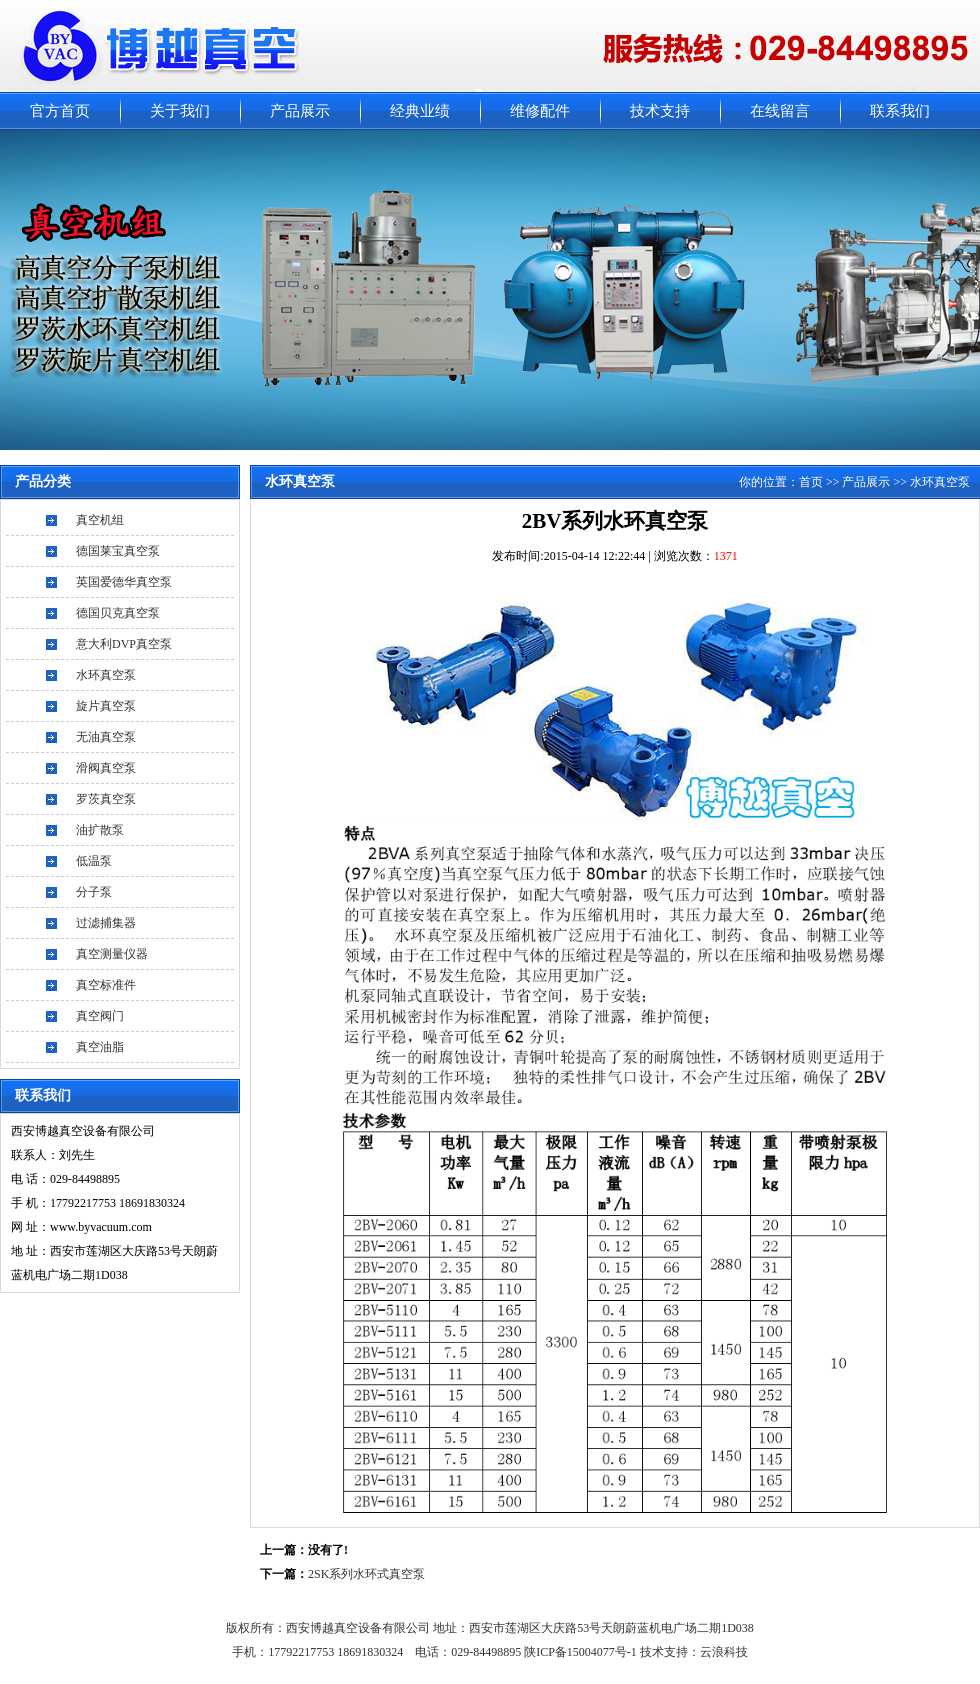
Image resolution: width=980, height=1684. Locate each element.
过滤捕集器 (106, 923)
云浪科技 (724, 1652)
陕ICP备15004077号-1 (582, 1652)
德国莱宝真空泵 (118, 551)
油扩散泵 (100, 830)
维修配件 (540, 111)
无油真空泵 (106, 737)
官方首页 (60, 111)
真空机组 (100, 520)
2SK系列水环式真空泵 (366, 1574)
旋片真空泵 (106, 706)
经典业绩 (420, 111)
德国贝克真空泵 (118, 613)
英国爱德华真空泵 (124, 582)
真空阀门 (100, 1016)
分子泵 (94, 892)
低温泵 (94, 861)
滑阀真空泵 (106, 768)
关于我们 (180, 111)
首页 (811, 482)
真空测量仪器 (112, 954)
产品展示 (300, 111)
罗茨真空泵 (106, 799)
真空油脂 (100, 1047)
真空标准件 (106, 985)
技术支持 (660, 111)
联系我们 (900, 111)
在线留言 (780, 111)
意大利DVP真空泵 (124, 644)
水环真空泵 (106, 675)
